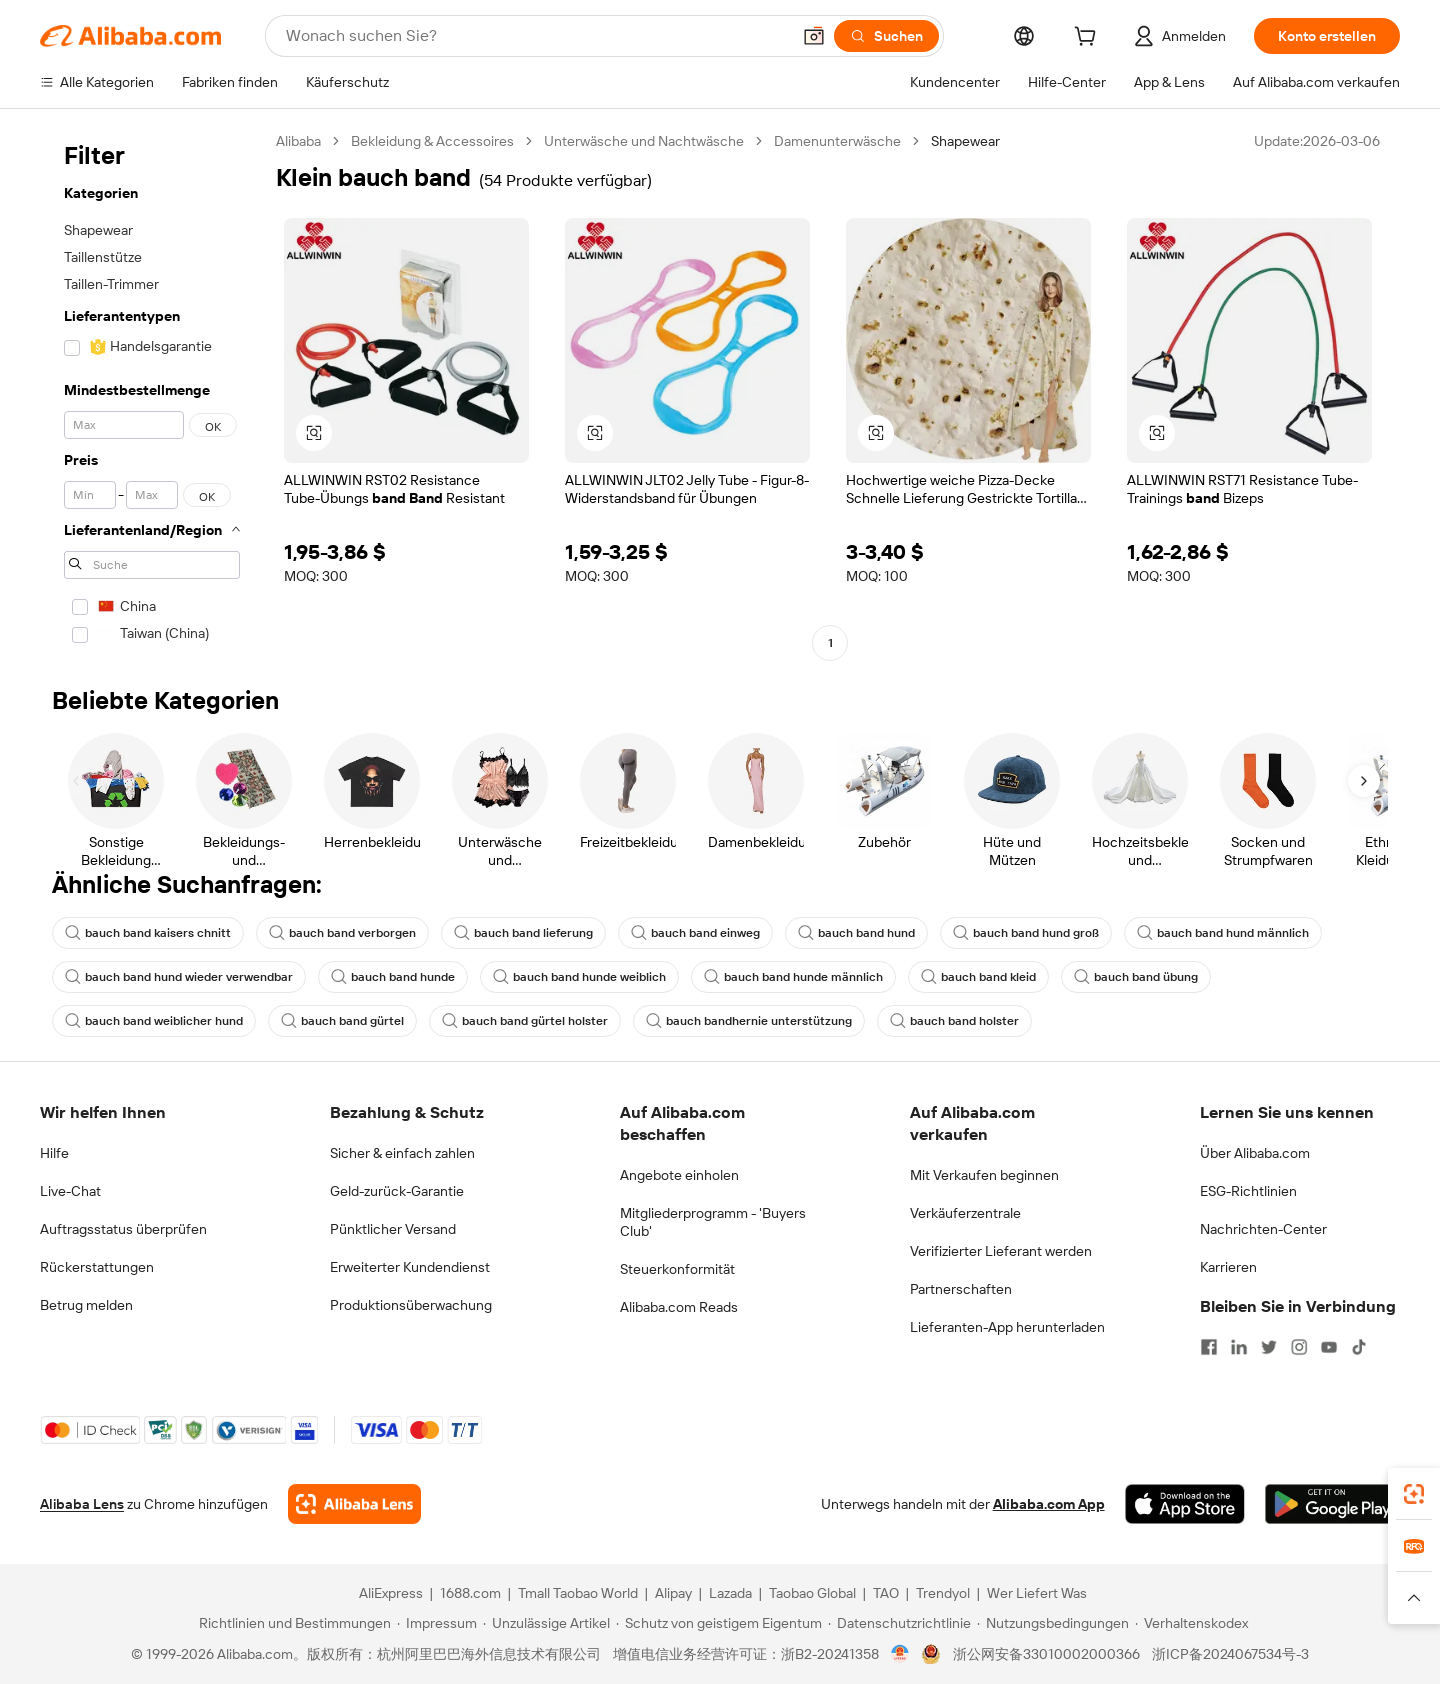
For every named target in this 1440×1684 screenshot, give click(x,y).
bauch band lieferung (523, 933)
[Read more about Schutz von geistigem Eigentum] (719, 1623)
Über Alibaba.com (1255, 1153)
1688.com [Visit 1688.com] (470, 1593)
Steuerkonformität (677, 1269)
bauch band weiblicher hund (154, 1021)
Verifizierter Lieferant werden (1001, 1251)
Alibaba (298, 141)
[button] (814, 36)
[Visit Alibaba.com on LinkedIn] (1239, 1347)
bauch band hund (856, 933)
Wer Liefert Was (1037, 1593)
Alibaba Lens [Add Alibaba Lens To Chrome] (82, 1504)
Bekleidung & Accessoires (432, 141)
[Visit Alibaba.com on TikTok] (1359, 1347)
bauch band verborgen (342, 933)
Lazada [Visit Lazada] (730, 1593)
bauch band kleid (978, 977)
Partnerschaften (961, 1289)
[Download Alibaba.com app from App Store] (1185, 1504)
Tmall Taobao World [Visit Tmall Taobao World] (578, 1593)
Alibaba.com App (1049, 1504)
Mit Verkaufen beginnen (984, 1175)
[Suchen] (886, 36)
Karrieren (1228, 1267)
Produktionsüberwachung (411, 1305)
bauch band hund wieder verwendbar (179, 977)
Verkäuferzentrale (965, 1213)
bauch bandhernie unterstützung (749, 1021)
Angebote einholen (679, 1175)
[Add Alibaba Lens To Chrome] (354, 1504)
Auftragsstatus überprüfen (123, 1229)
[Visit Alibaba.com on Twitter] (1269, 1347)
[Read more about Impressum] (437, 1623)
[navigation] (152, 394)
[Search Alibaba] (536, 36)
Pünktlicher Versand (393, 1229)
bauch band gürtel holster (525, 1021)
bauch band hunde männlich (793, 977)
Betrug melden (86, 1305)
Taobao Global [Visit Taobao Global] (812, 1593)
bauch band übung (1136, 977)
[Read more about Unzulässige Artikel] (546, 1623)
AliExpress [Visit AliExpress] (391, 1593)
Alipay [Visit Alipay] (673, 1593)
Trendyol (943, 1593)
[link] (1414, 1494)
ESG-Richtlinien (1248, 1191)
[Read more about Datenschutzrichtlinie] (899, 1623)
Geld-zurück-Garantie (397, 1191)
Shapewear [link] (965, 141)
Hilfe (54, 1153)
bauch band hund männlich (1223, 933)
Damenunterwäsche (837, 141)
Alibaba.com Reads (679, 1307)
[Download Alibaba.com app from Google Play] (1332, 1504)
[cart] (1089, 39)
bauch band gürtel (342, 1021)
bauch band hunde (393, 977)
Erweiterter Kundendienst (410, 1267)
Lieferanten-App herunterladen (1007, 1327)
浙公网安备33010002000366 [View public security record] (1046, 1654)
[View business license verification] (900, 1654)
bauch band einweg (695, 933)
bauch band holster (954, 1021)
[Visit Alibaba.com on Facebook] (1209, 1347)
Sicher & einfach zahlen (402, 1153)
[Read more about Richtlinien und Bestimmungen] (292, 1623)
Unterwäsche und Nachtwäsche (644, 141)
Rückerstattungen (97, 1267)
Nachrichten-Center (1263, 1229)
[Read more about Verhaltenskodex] (1191, 1623)
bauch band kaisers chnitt (148, 933)
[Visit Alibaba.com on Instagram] (1299, 1347)
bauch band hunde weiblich (579, 977)
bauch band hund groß (1026, 933)
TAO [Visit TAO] (886, 1593)
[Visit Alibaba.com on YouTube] (1329, 1347)
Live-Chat (70, 1191)
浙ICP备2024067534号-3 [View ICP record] (1230, 1654)
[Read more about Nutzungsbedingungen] (1053, 1623)
